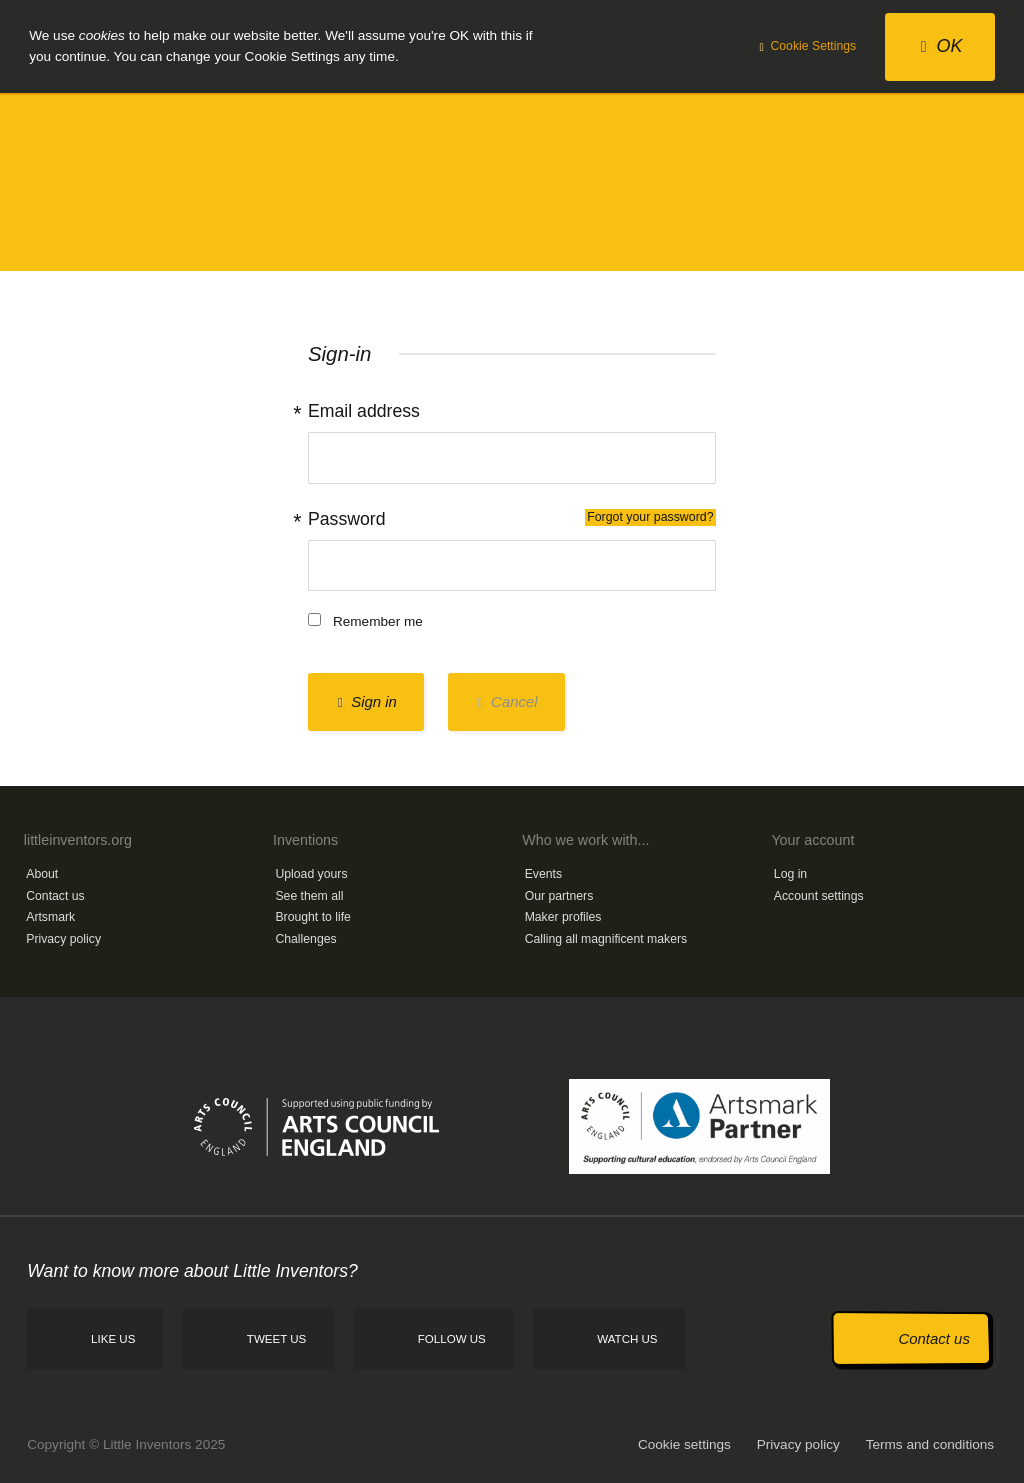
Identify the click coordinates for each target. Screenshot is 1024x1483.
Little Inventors (512, 182)
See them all (309, 896)
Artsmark (50, 917)
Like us (113, 1339)
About (42, 874)
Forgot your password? (650, 517)
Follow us (452, 1339)
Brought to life (313, 917)
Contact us (55, 896)
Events (543, 874)
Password (512, 519)
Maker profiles (563, 917)
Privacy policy (63, 939)
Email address (364, 411)
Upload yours (311, 874)
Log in (790, 874)
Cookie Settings (808, 46)
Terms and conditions (930, 1444)
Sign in (367, 701)
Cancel (508, 701)
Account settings (819, 896)
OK (942, 46)
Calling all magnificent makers (606, 939)
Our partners (559, 896)
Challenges (305, 939)
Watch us (627, 1339)
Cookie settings (684, 1444)
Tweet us (276, 1339)
